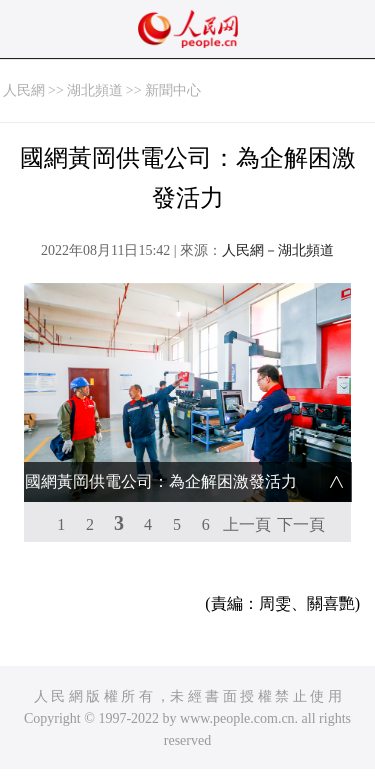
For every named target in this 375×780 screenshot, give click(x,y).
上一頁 (247, 524)
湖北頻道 (95, 90)
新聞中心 (173, 90)
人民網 (24, 90)
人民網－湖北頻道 (278, 250)
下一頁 (301, 524)
